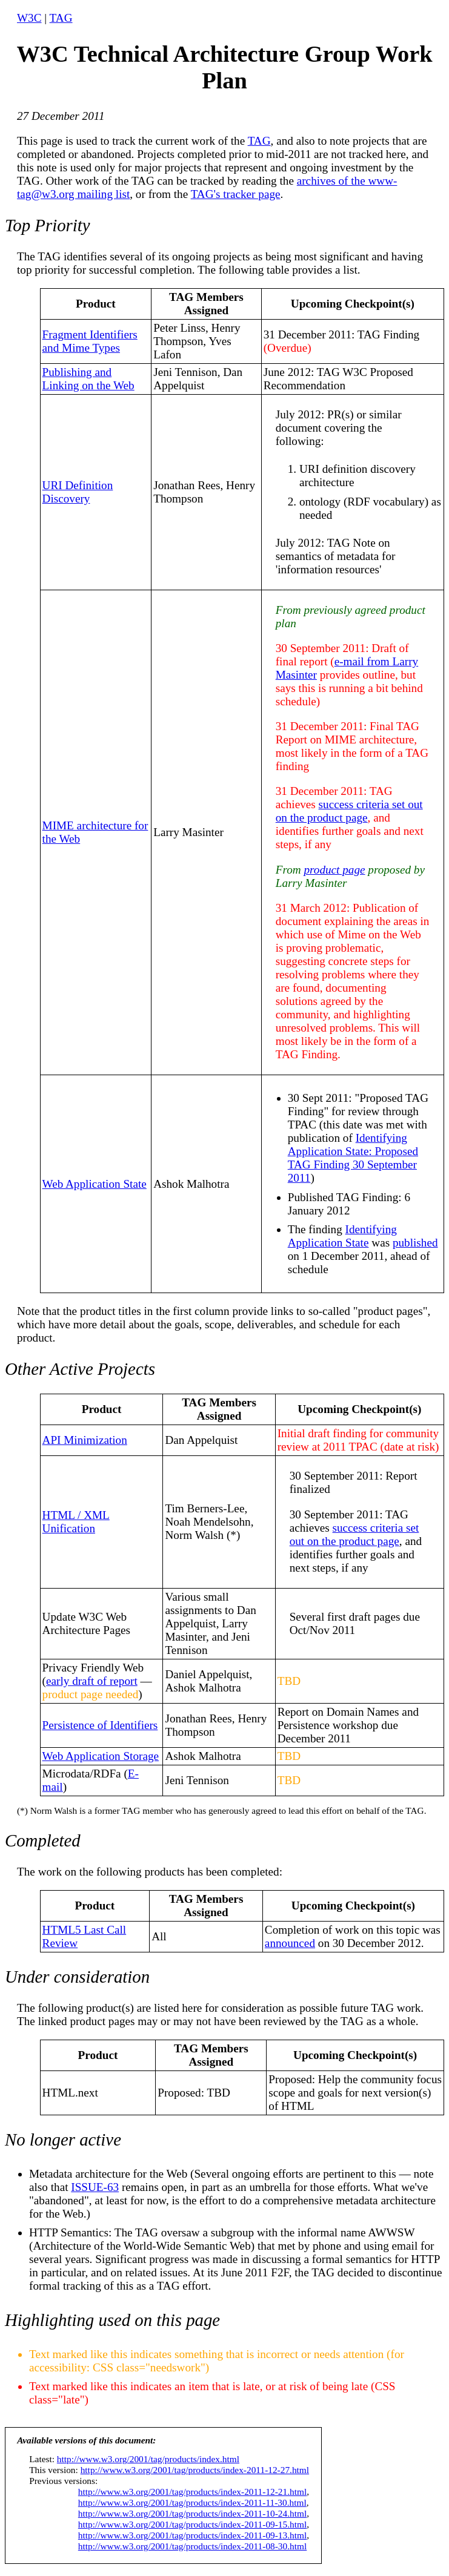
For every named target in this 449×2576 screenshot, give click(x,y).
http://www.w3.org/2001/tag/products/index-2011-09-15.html (192, 2524)
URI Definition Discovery (77, 492)
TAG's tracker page (236, 194)
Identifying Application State (342, 1236)
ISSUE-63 (95, 2187)
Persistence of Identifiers (100, 1725)
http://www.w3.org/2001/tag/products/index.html (148, 2459)
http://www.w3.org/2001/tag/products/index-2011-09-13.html (192, 2535)
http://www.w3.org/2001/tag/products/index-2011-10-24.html (192, 2513)
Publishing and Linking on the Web (88, 379)
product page (334, 869)
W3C (29, 18)
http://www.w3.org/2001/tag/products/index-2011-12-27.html (195, 2470)
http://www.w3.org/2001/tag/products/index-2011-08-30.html (192, 2546)
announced (290, 1943)
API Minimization (84, 1440)
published (415, 1242)
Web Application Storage (100, 1756)
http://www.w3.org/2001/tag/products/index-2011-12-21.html (192, 2491)
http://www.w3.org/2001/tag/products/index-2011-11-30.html (192, 2502)
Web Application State (94, 1184)
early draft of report (92, 1681)
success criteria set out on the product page (349, 811)
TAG (61, 18)
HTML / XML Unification (76, 1522)
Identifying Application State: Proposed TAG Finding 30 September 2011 (353, 1158)
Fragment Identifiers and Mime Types (90, 341)
